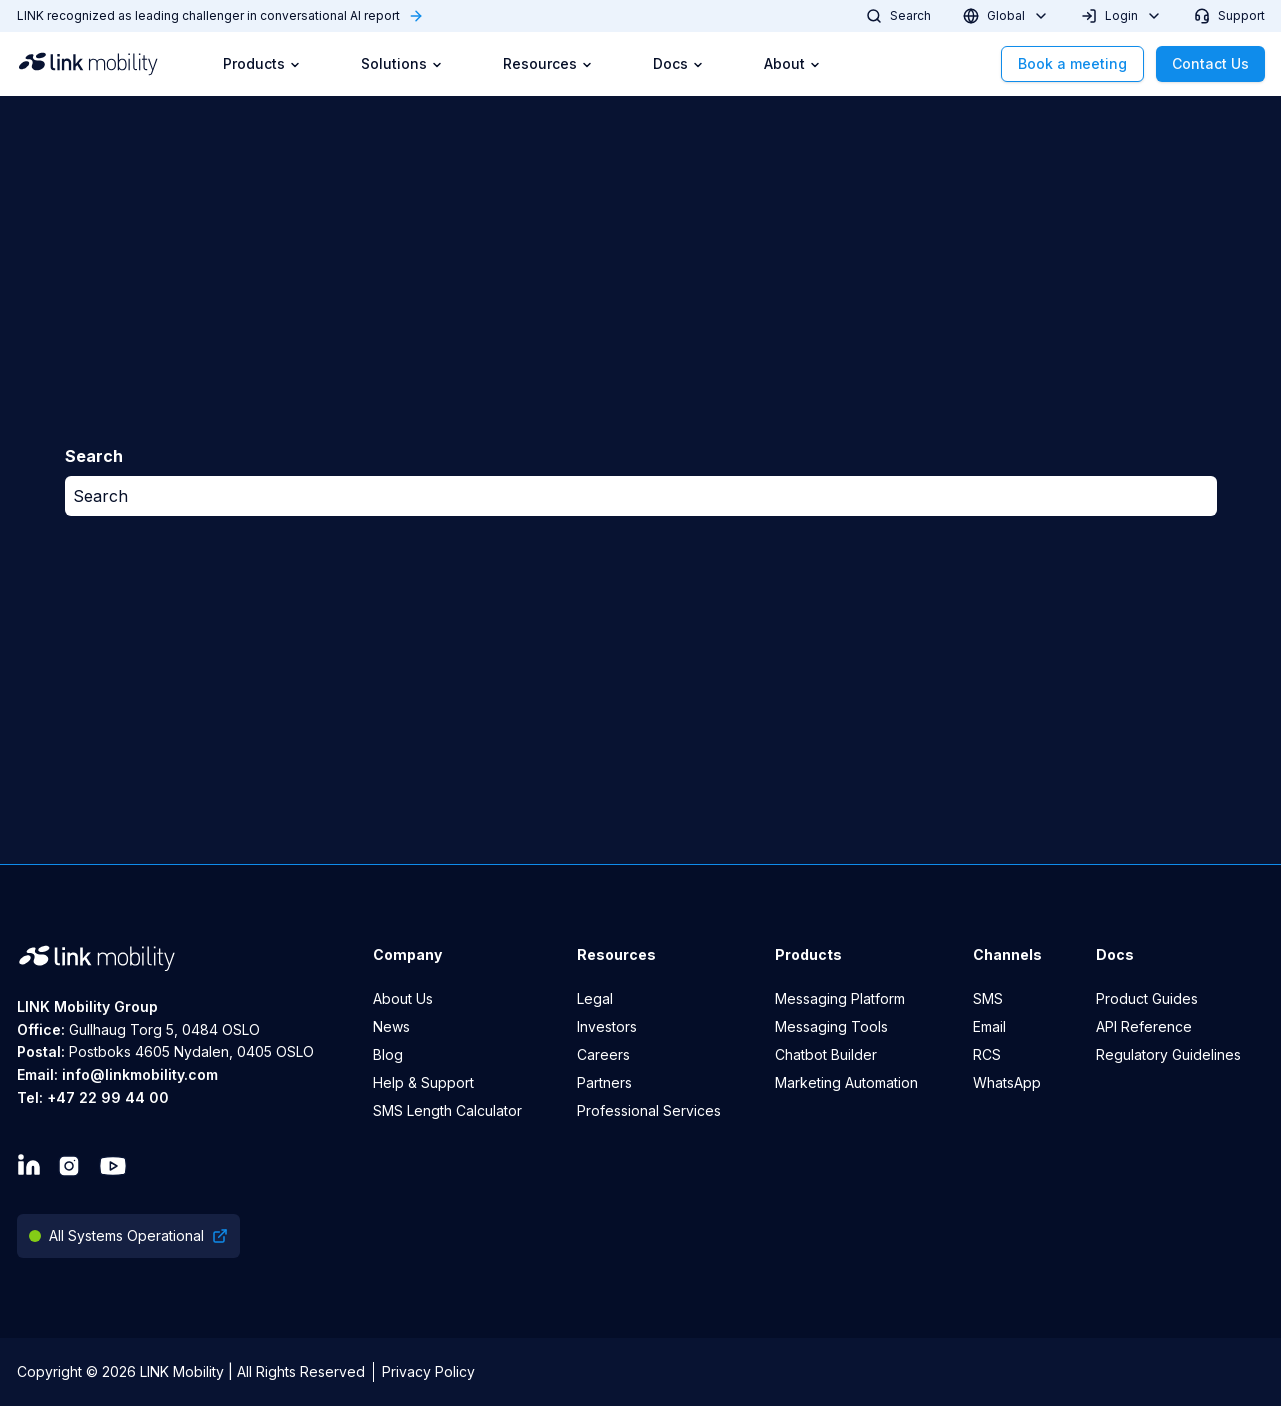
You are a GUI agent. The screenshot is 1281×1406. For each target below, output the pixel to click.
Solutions (402, 63)
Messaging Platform (840, 998)
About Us (403, 998)
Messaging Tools (831, 1026)
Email (989, 1026)
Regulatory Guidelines (1168, 1054)
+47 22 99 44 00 (108, 1097)
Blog (388, 1054)
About (792, 63)
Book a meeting (1072, 63)
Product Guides (1147, 998)
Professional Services (649, 1110)
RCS (987, 1054)
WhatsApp (1007, 1082)
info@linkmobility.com (140, 1074)
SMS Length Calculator (447, 1110)
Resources (548, 63)
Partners (604, 1082)
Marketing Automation (846, 1082)
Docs (678, 63)
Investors (607, 1026)
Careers (603, 1054)
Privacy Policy (428, 1371)
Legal (595, 998)
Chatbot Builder (826, 1054)
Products (262, 63)
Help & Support (423, 1082)
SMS (988, 998)
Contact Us (1210, 63)
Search (100, 496)
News (391, 1026)
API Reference (1144, 1026)
